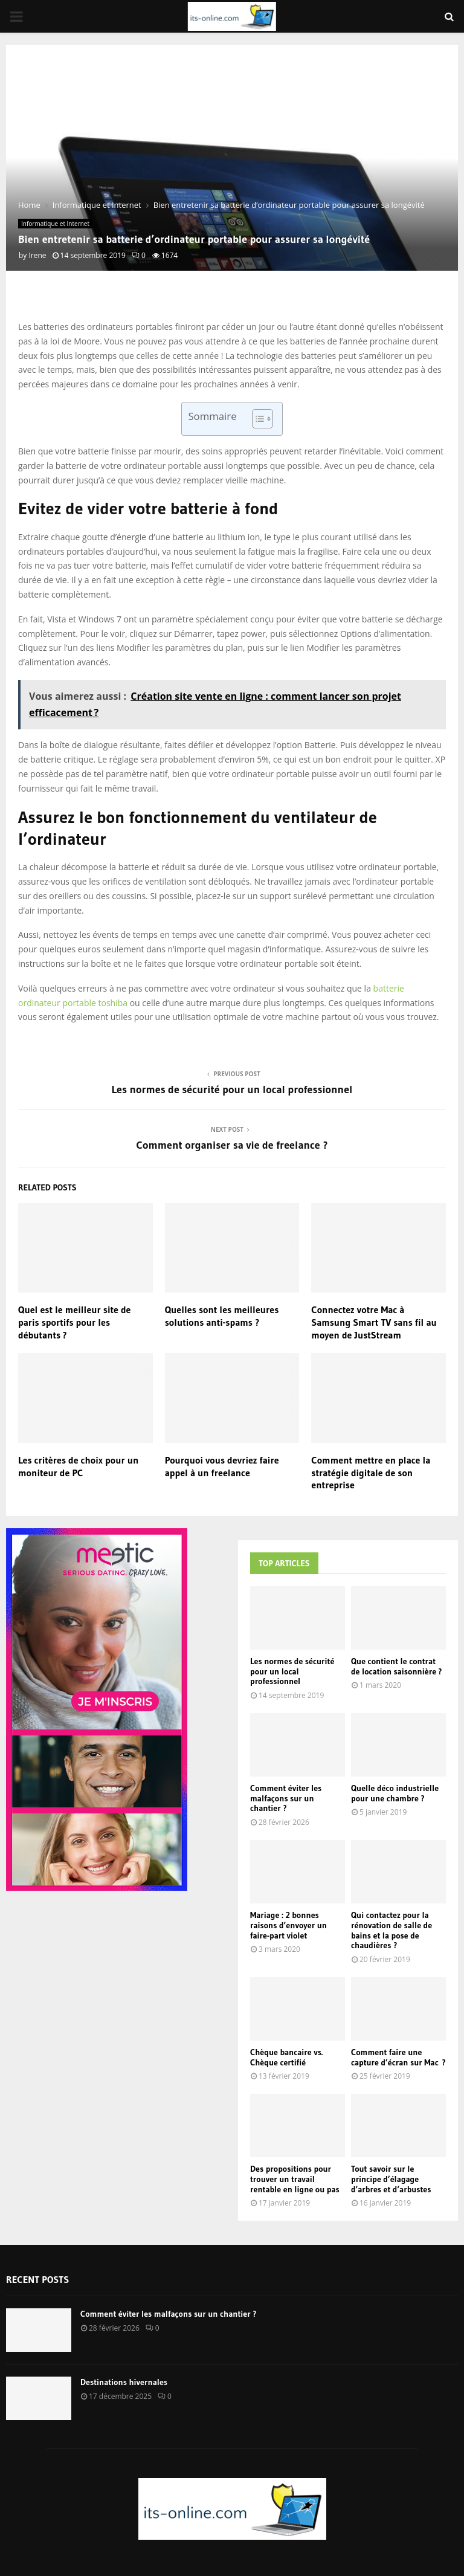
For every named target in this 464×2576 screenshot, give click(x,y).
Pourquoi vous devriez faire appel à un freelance (222, 1466)
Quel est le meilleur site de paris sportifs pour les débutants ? (74, 1322)
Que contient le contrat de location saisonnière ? (396, 1666)
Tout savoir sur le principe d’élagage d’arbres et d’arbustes (391, 2179)
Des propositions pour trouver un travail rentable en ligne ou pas (295, 2179)
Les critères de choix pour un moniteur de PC (78, 1466)
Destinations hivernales (123, 2382)
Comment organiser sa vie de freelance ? (231, 1145)
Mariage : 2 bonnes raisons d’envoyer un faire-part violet (288, 1925)
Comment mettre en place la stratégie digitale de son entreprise (370, 1472)
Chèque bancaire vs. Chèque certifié (286, 2057)
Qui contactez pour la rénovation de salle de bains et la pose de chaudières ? (391, 1930)
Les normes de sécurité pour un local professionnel (231, 1089)
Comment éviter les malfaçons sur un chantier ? (285, 1798)
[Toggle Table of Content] (256, 418)
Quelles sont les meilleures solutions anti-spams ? (222, 1315)
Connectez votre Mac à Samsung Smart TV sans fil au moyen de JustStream (373, 1322)
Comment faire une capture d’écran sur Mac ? (398, 2057)
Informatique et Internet (55, 223)
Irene (37, 255)
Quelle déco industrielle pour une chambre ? (395, 1793)
